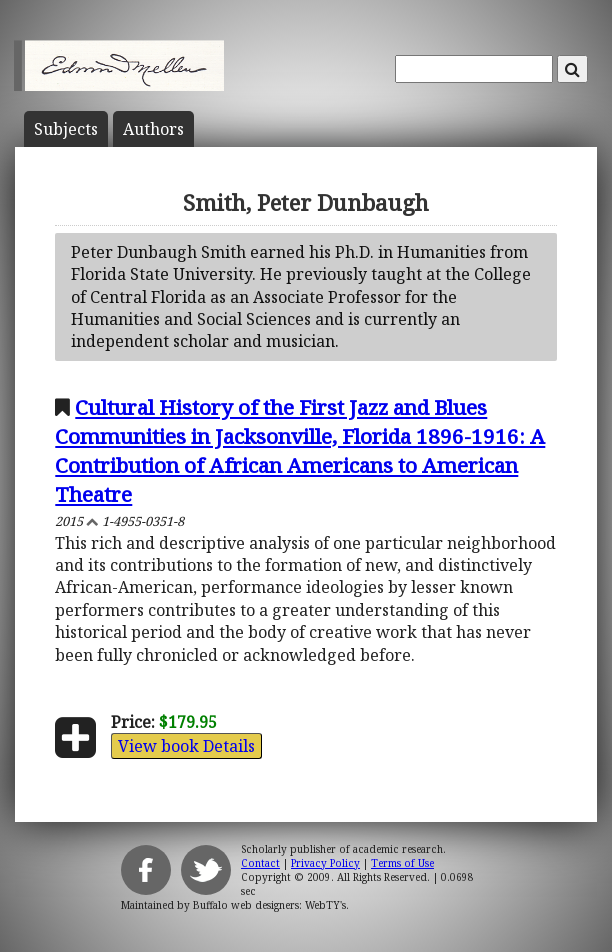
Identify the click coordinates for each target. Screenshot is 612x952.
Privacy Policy (325, 863)
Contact (260, 863)
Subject (66, 129)
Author (153, 129)
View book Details (186, 746)
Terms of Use (402, 863)
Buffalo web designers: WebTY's (269, 905)
